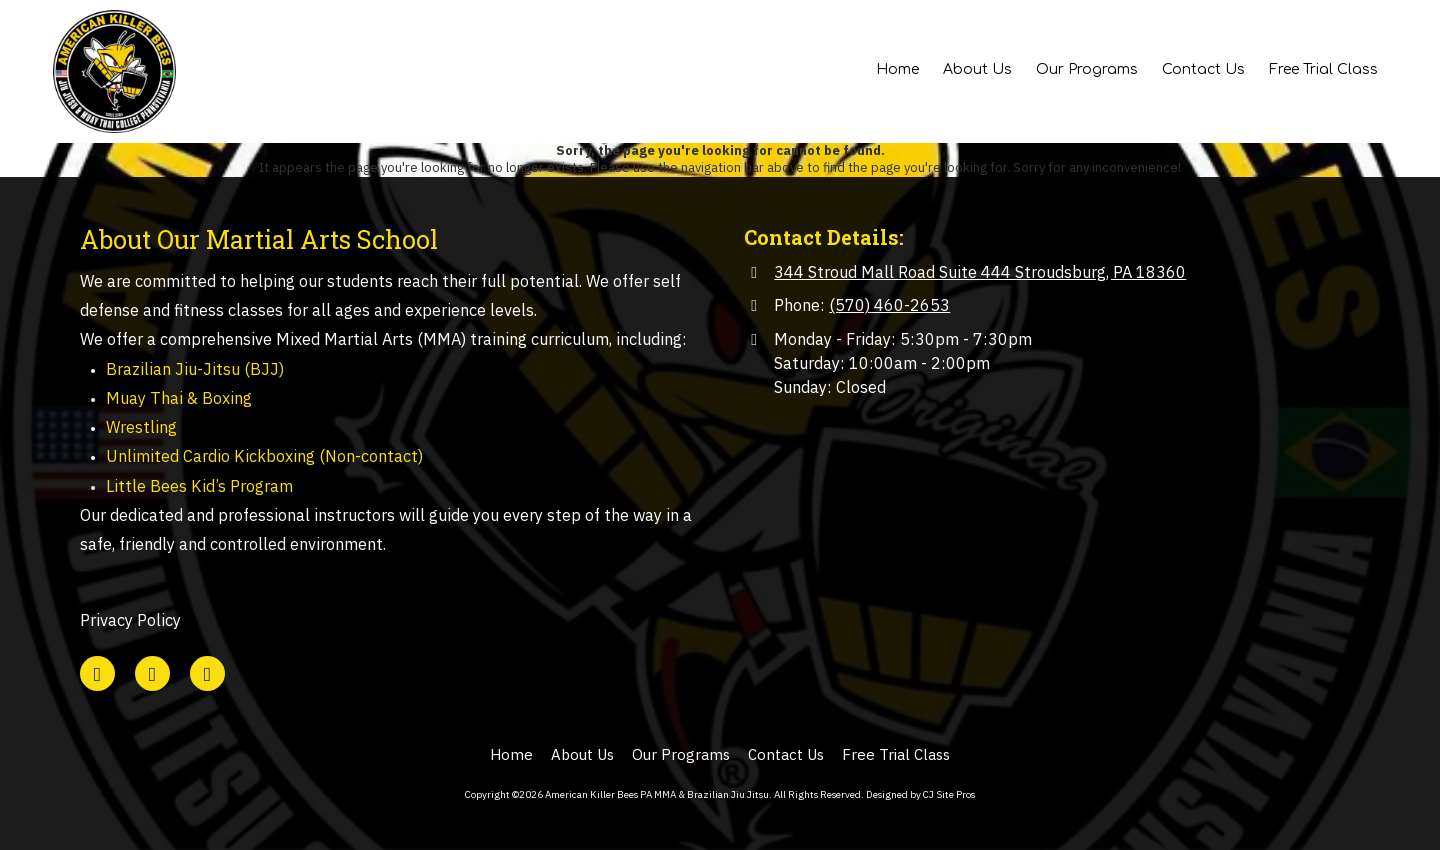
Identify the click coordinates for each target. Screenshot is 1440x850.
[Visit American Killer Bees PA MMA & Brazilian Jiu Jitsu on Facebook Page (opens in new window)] (152, 673)
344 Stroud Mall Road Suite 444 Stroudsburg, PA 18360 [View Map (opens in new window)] (980, 271)
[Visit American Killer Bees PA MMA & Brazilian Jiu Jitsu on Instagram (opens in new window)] (207, 673)
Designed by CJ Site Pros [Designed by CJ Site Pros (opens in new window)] (920, 794)
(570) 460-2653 (889, 304)
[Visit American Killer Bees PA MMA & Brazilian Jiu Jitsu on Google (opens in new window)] (97, 673)
